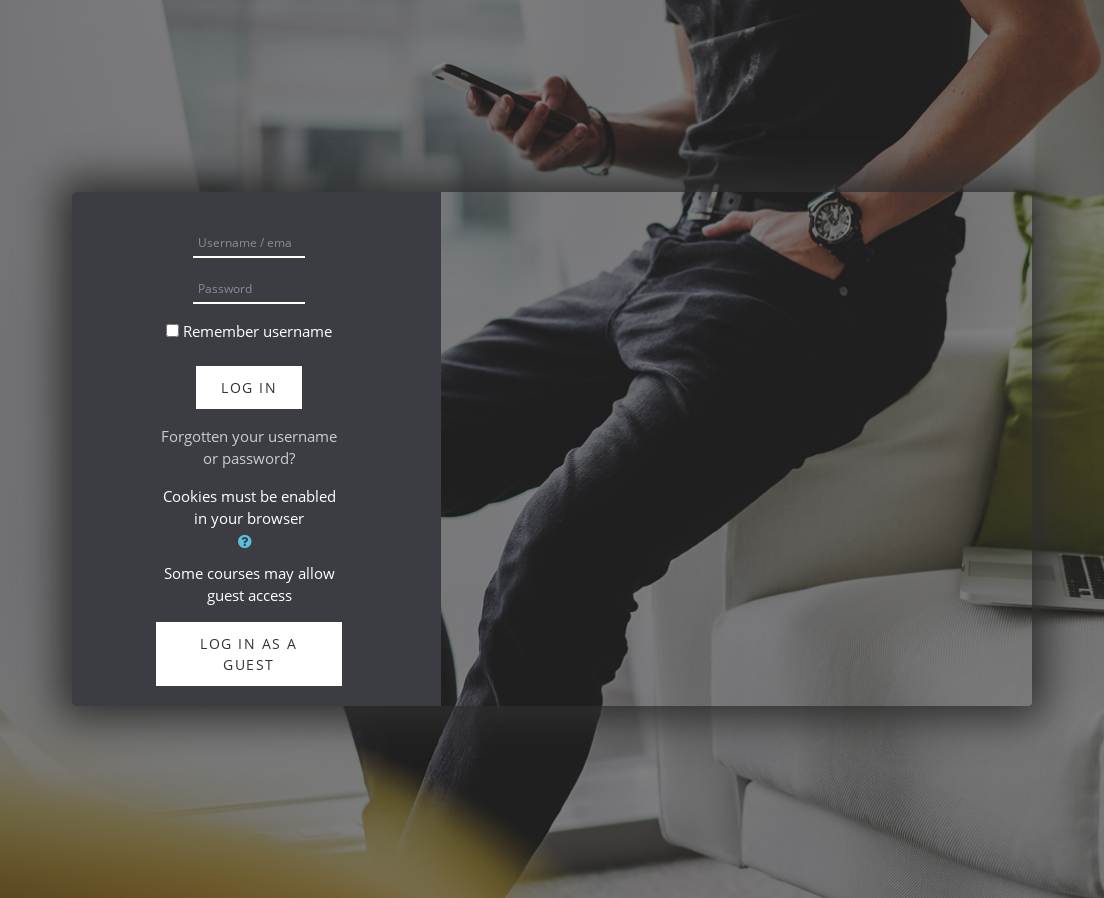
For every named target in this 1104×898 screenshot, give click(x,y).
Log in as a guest (249, 654)
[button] (249, 541)
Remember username (257, 331)
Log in (249, 387)
